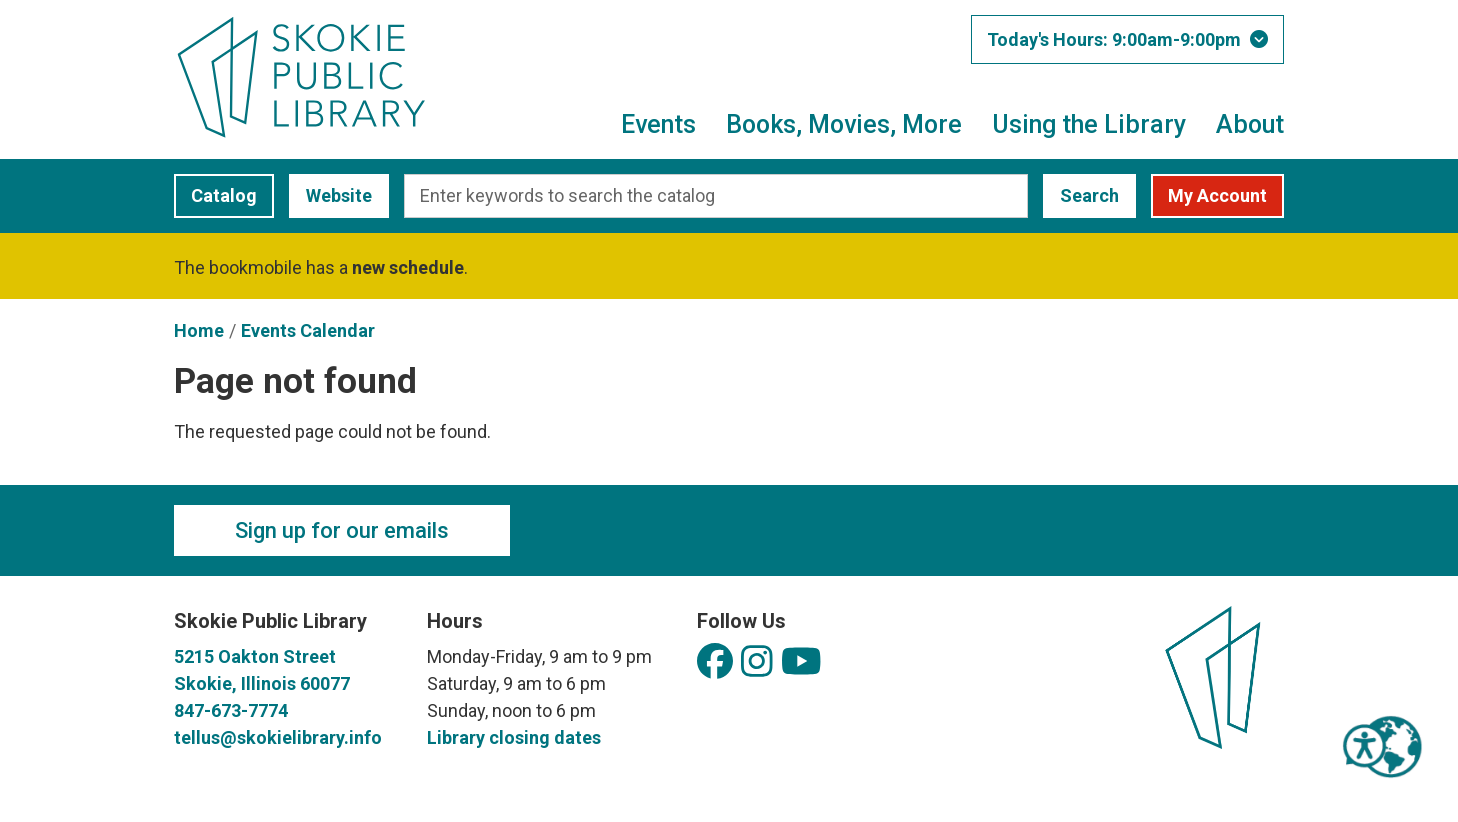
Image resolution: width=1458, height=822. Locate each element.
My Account (1217, 195)
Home (199, 330)
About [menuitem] (1250, 124)
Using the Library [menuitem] (1089, 124)
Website (330, 195)
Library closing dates (514, 737)
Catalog (215, 195)
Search (1089, 195)
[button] (1127, 39)
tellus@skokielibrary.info (278, 737)
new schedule (408, 267)
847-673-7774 (231, 710)
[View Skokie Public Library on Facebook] (715, 662)
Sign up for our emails (342, 530)
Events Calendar (308, 330)
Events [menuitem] (658, 124)
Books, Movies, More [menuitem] (844, 124)
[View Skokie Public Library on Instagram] (757, 662)
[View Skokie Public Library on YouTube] (801, 662)
